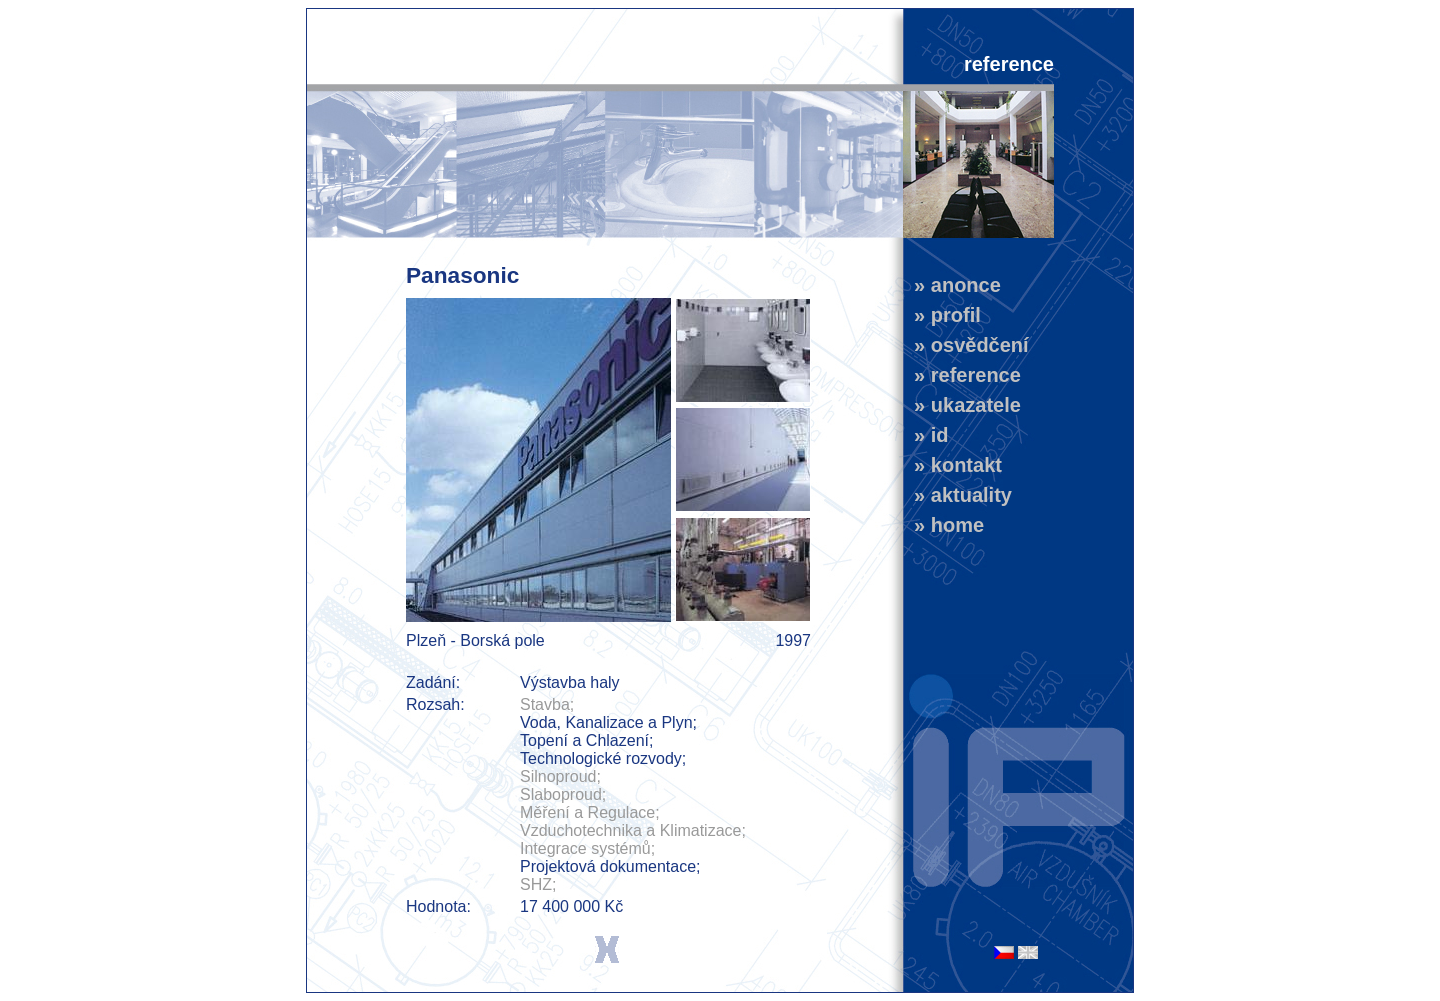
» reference (962, 375)
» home (943, 525)
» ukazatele (962, 405)
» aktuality (957, 495)
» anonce (952, 285)
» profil (942, 315)
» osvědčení (966, 345)
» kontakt (952, 465)
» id (926, 435)
